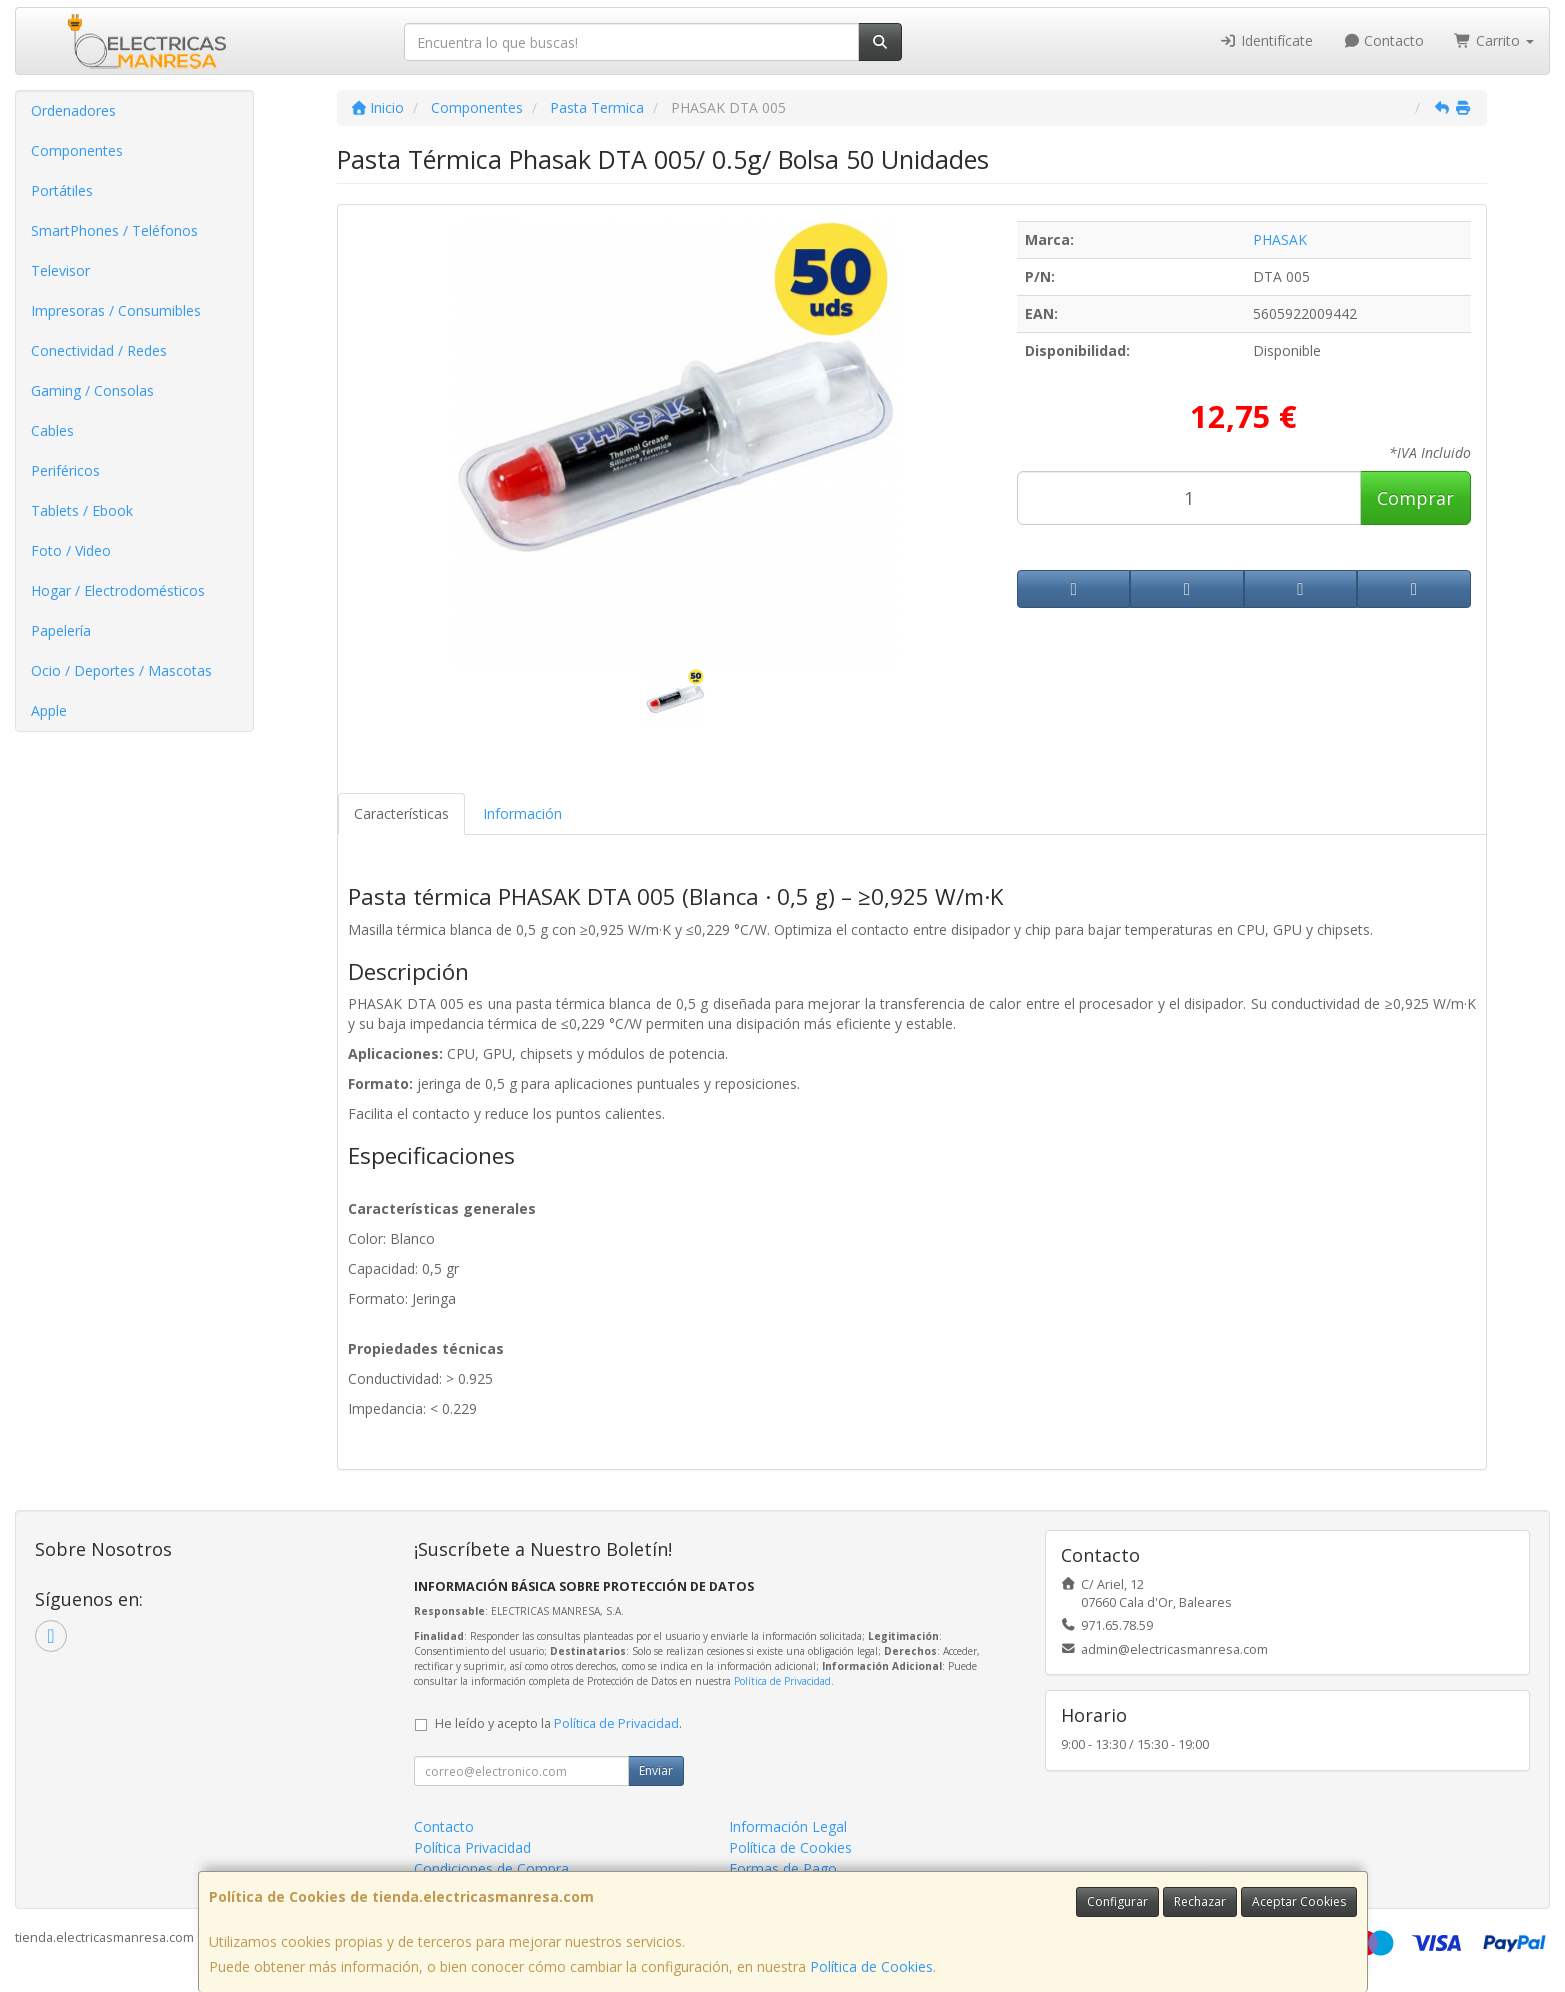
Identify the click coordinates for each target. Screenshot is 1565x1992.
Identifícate (1266, 40)
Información (522, 813)
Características (401, 813)
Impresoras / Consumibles (116, 310)
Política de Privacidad (782, 1681)
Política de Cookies (871, 1966)
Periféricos (65, 470)
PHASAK (1280, 239)
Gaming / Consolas (92, 390)
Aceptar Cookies (1299, 1901)
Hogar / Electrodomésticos (118, 590)
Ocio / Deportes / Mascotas (121, 670)
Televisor (60, 270)
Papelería (61, 630)
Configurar (1117, 1901)
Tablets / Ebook (82, 510)
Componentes (77, 150)
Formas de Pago (783, 1868)
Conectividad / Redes (99, 350)
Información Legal (788, 1826)
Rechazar (1200, 1901)
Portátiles (62, 190)
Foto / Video (71, 550)
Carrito (1494, 40)
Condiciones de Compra (491, 1868)
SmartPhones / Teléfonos (114, 230)
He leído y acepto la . (558, 1723)
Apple (49, 710)
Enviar (656, 1770)
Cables (52, 430)
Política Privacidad (472, 1847)
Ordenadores (73, 110)
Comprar (1415, 498)
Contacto (1384, 40)
